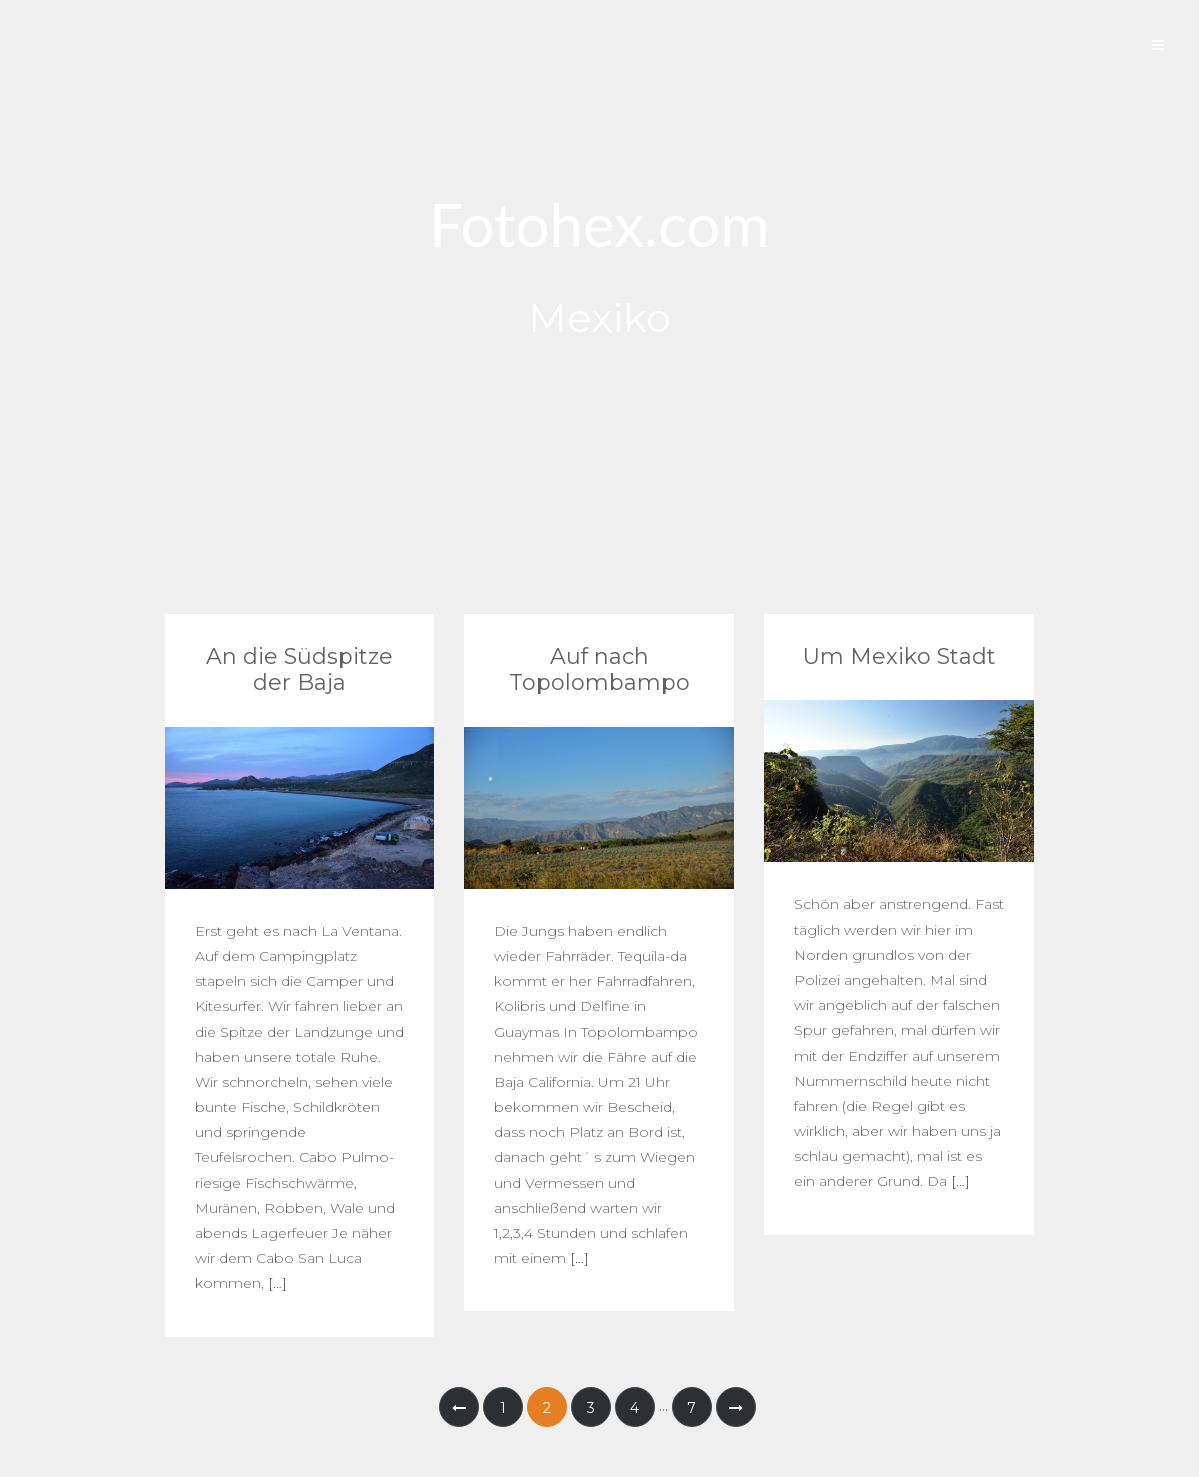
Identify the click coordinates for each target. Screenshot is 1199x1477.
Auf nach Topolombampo (599, 669)
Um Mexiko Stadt (899, 656)
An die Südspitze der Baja (299, 669)
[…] (275, 1283)
